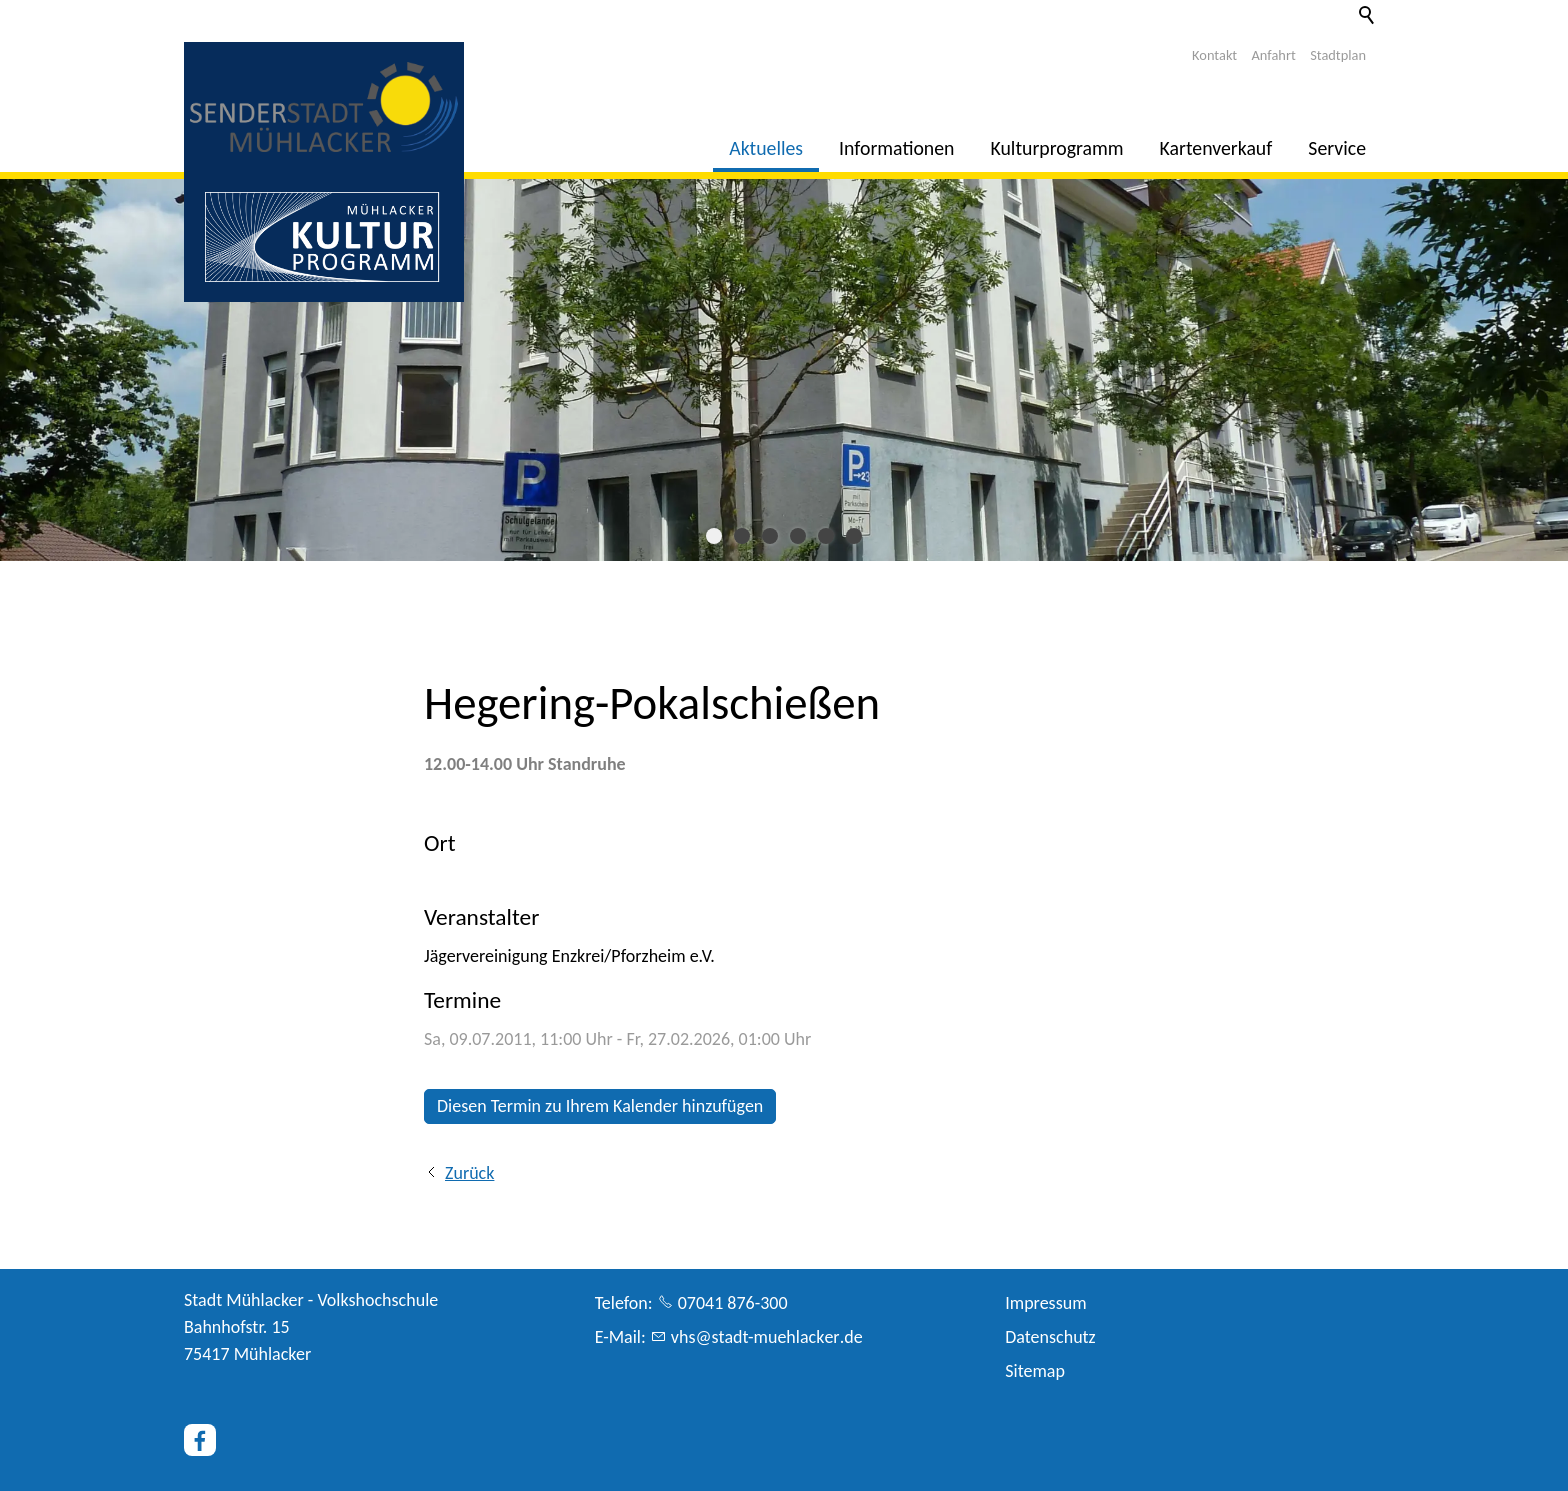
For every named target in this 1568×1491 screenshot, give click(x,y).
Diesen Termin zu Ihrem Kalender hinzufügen (600, 1106)
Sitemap (1035, 1371)
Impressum (1045, 1303)
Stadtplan (1338, 55)
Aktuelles (766, 148)
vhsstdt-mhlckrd (767, 1337)
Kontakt (1214, 55)
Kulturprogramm (1057, 148)
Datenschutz (1050, 1337)
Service (1337, 148)
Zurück (469, 1173)
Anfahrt (1274, 55)
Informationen (896, 148)
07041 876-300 (733, 1303)
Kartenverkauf (1216, 148)
